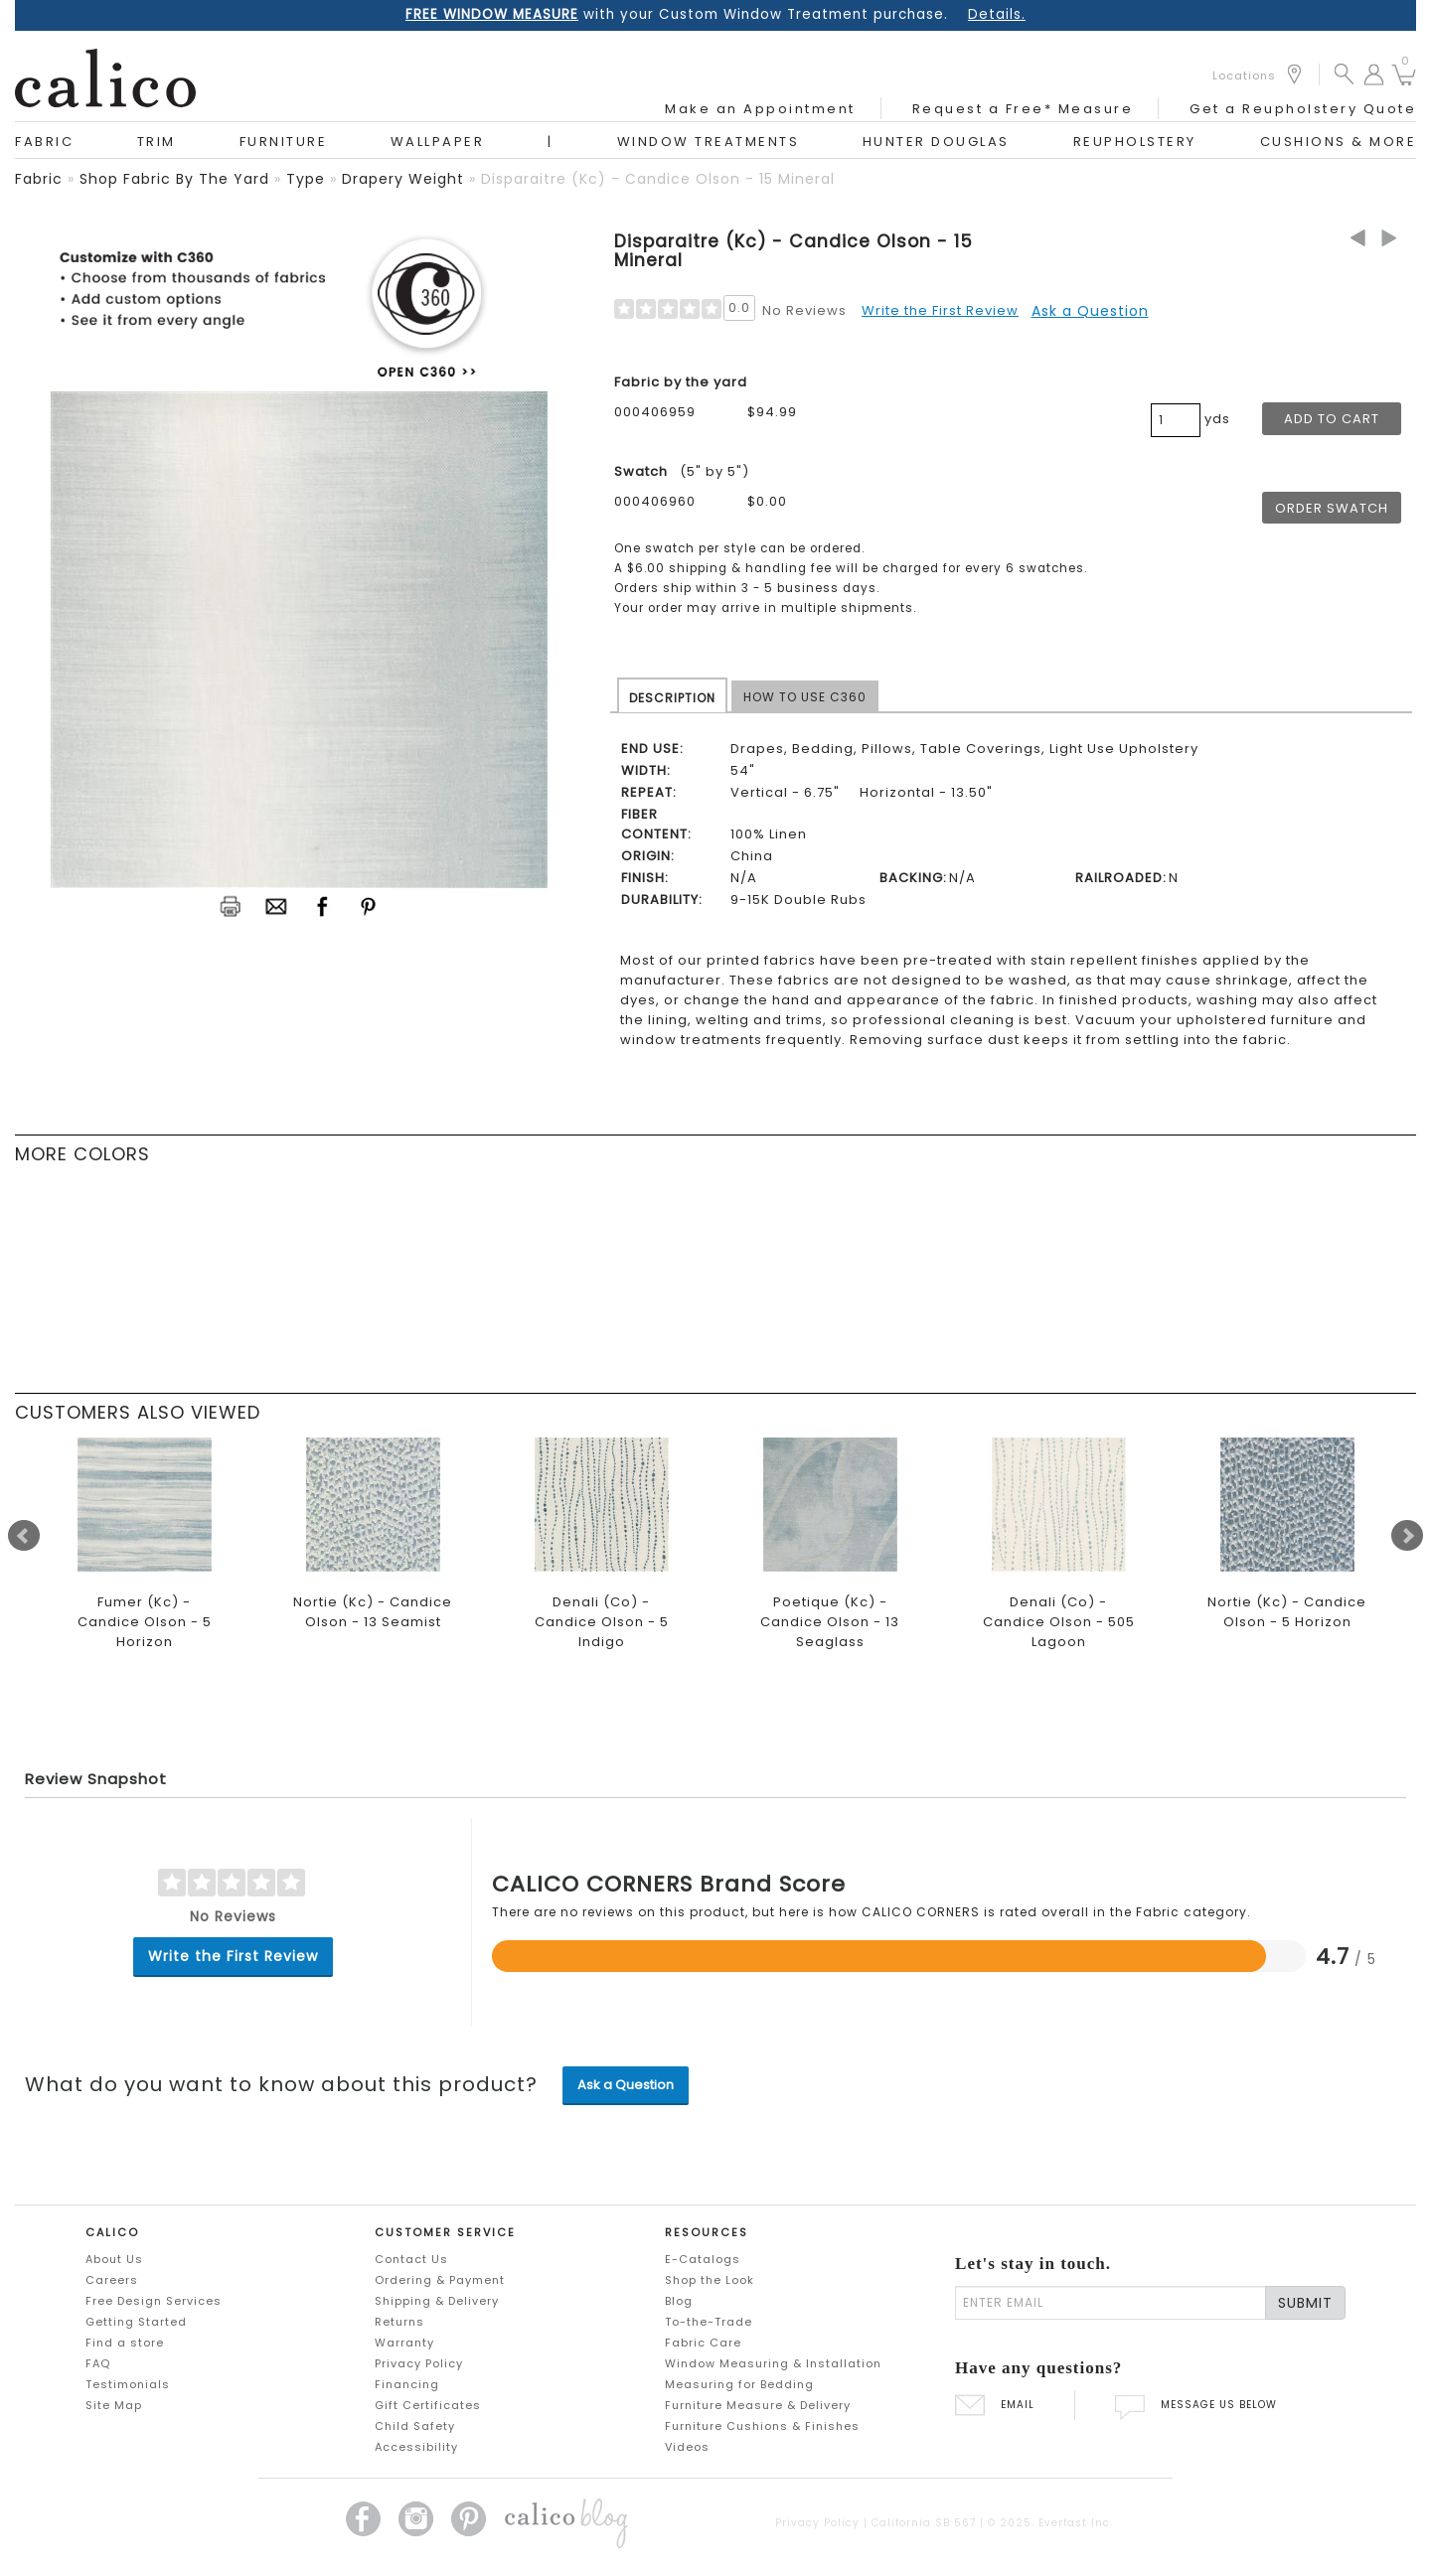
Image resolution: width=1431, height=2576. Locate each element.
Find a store (124, 2342)
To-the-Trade (708, 2322)
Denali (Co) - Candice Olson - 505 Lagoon (1059, 1621)
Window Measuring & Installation (773, 2363)
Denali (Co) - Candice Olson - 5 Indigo (602, 1621)
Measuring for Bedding (739, 2384)
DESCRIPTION (672, 697)
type (305, 179)
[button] (1344, 73)
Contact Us (411, 2259)
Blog (679, 2301)
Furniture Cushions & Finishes (762, 2426)
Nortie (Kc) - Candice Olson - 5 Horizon (1286, 1611)
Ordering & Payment (440, 2280)
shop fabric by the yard (174, 179)
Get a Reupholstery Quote (1303, 108)
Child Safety (415, 2426)
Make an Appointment (760, 108)
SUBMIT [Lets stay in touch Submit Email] (1305, 2303)
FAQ (97, 2363)
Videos (687, 2447)
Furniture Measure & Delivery (758, 2405)
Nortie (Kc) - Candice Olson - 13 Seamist (372, 1611)
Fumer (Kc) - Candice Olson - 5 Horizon (145, 1621)
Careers (111, 2280)
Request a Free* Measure (1023, 108)
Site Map (113, 2405)
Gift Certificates (428, 2405)
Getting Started (136, 2322)
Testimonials (127, 2384)
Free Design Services (153, 2301)
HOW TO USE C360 (805, 696)
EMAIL (994, 2404)
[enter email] (1110, 2303)
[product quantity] (1175, 420)
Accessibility (416, 2447)
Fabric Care (703, 2342)
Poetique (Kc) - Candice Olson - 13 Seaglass (829, 1621)
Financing (407, 2384)
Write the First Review (940, 310)
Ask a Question (1090, 311)
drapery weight (403, 179)
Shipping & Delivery (437, 2301)
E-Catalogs (702, 2259)
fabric (39, 179)
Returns (399, 2322)
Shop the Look (709, 2280)
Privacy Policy (419, 2363)
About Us (114, 2259)
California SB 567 (924, 2522)
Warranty (404, 2342)
